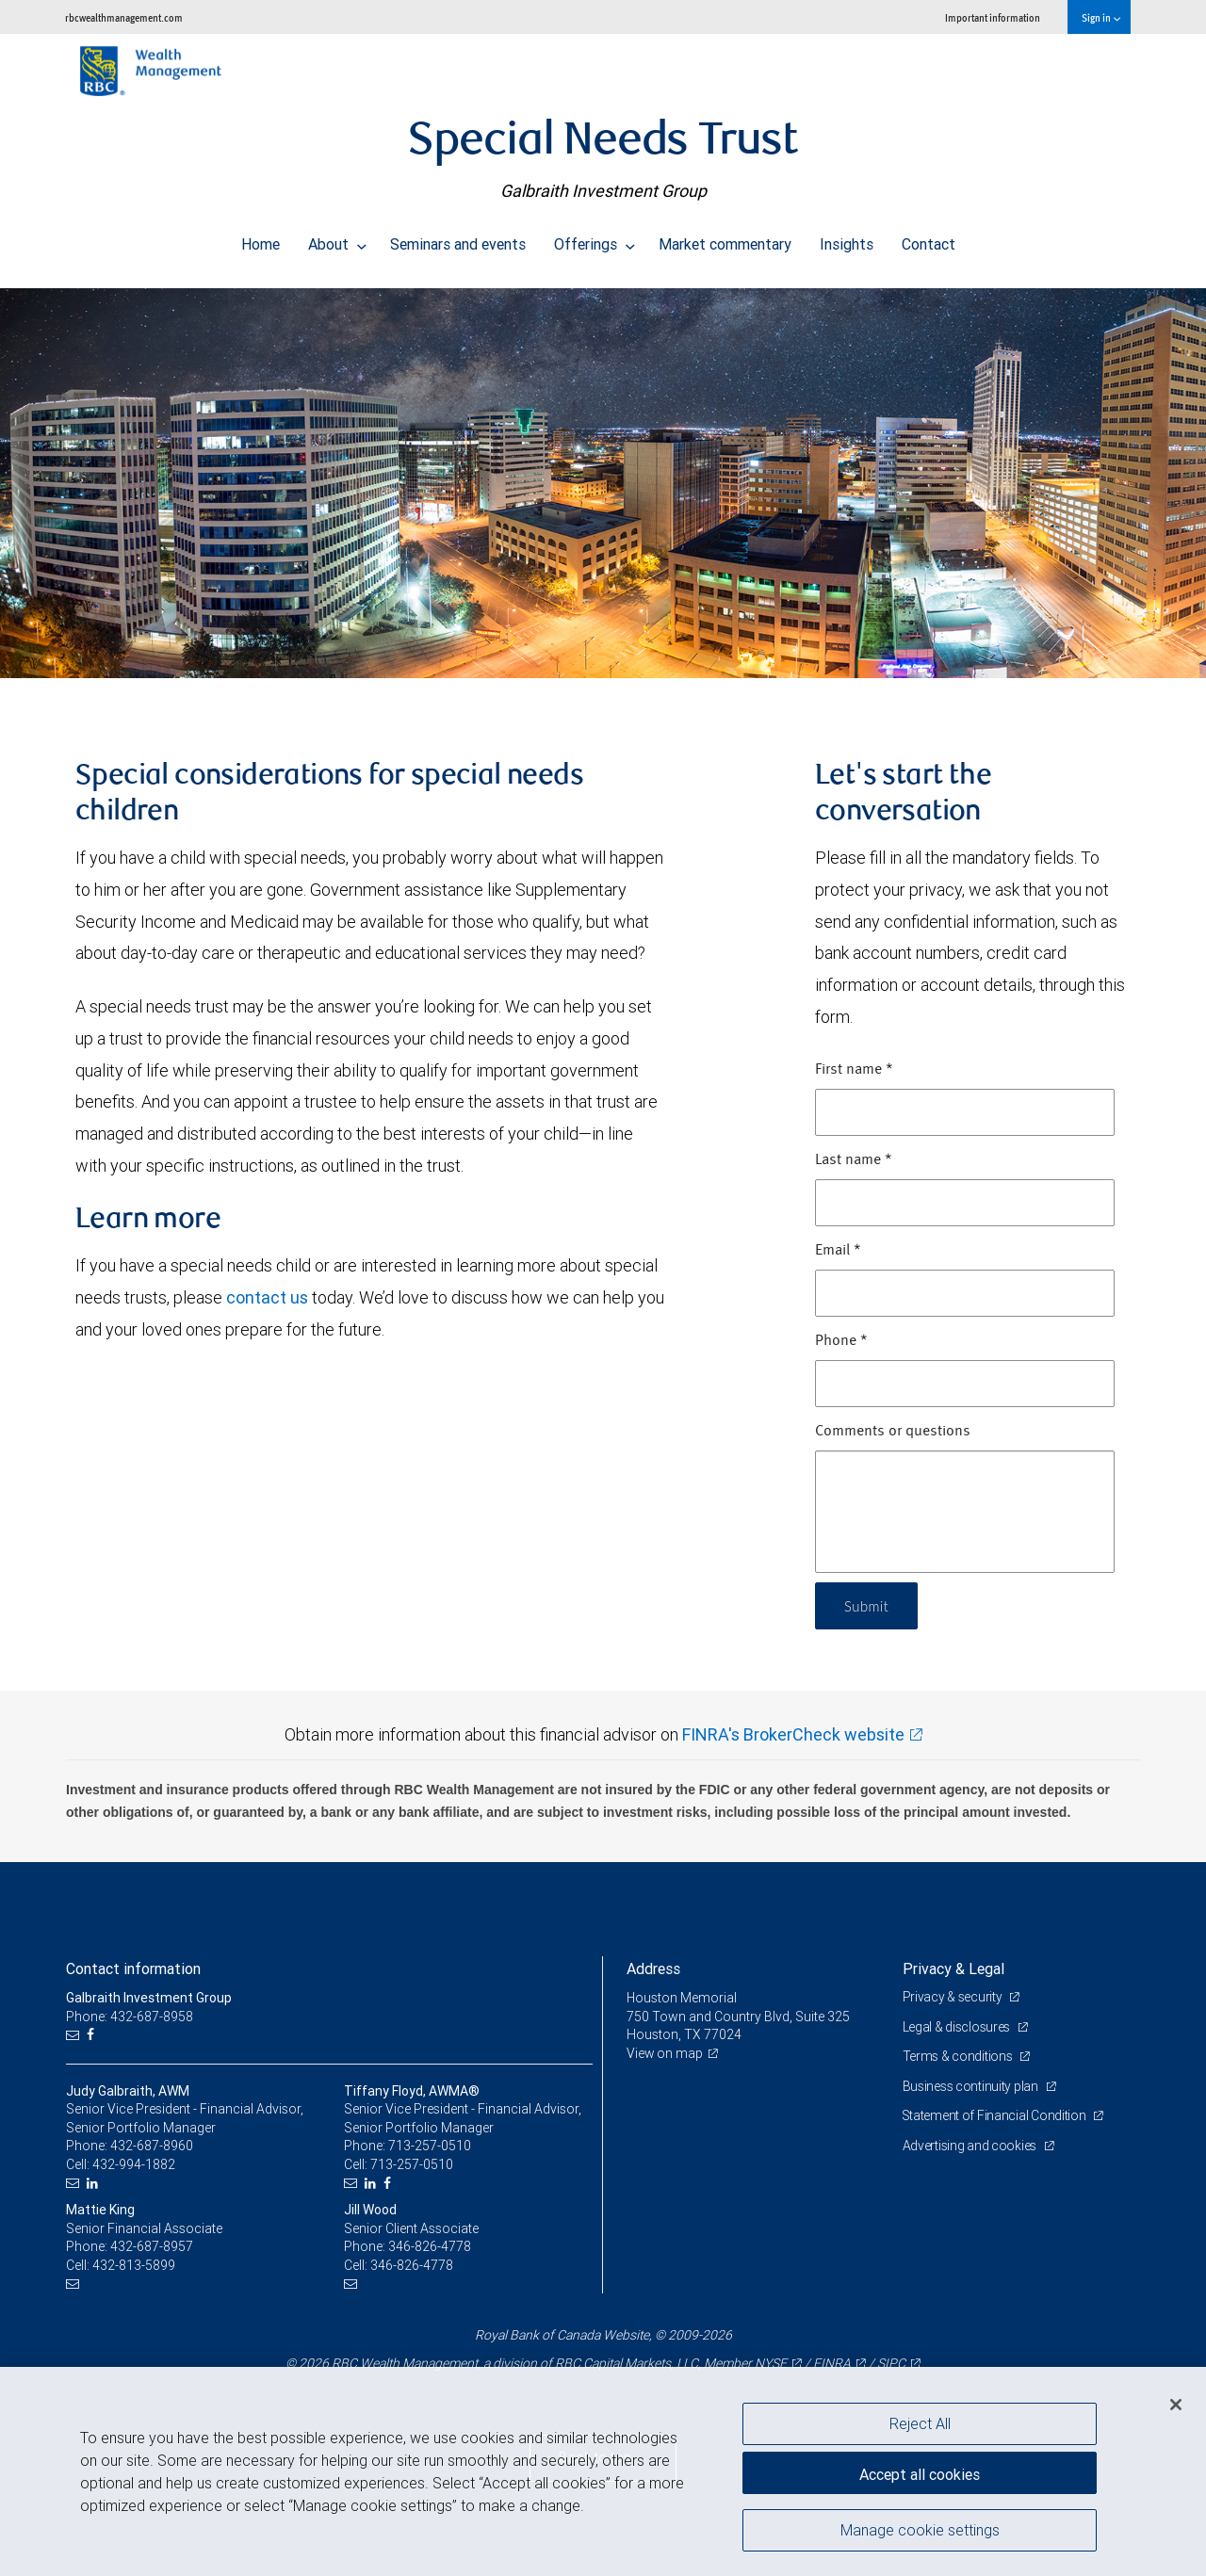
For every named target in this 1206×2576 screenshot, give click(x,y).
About (337, 239)
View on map (665, 2053)
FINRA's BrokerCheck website (793, 1734)
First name (854, 1069)
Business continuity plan (972, 2086)
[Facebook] (93, 2035)
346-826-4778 (429, 2246)
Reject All (920, 2423)
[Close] (1176, 2404)
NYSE (771, 2363)
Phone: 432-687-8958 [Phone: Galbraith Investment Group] (129, 2016)
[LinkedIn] (95, 2184)
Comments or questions (892, 1431)
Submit (868, 1605)
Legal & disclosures (958, 2026)
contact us (267, 1297)
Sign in (1101, 17)
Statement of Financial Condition (996, 2115)
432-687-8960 (151, 2145)
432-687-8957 (151, 2246)
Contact (928, 239)
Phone (841, 1341)
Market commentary (725, 239)
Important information (992, 17)
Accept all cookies (919, 2472)
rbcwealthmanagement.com (124, 17)
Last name (853, 1160)
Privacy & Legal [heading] (953, 1968)
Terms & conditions (959, 2056)
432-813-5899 (133, 2265)
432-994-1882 (133, 2164)
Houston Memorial (682, 1997)
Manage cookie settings (920, 2531)
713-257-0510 (429, 2145)
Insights (846, 239)
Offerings (594, 239)
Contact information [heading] (133, 1968)
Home (260, 239)
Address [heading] (653, 1968)
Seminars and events (458, 239)
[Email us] (75, 2035)
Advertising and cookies (971, 2145)
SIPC (891, 2363)
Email (838, 1250)
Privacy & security (954, 1996)
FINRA (832, 2363)
